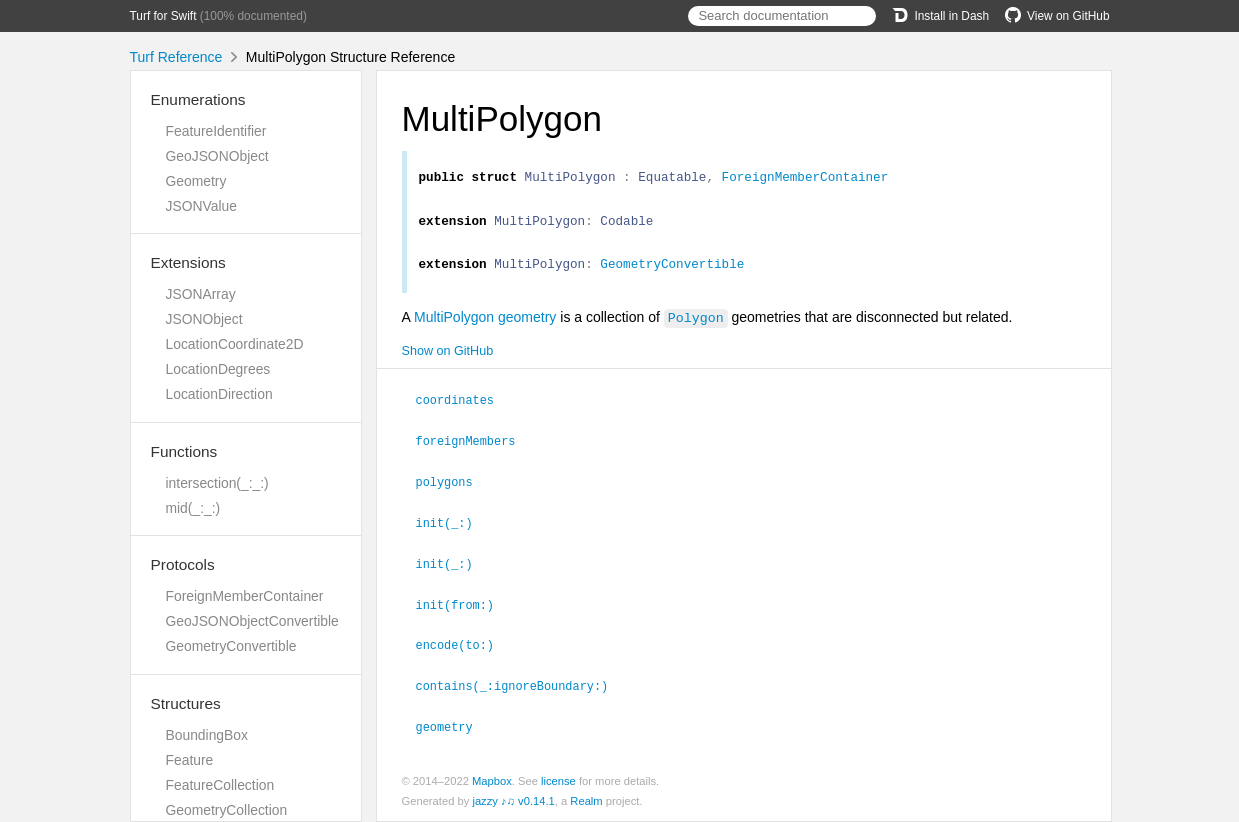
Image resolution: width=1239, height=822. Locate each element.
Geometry (196, 181)
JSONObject (204, 319)
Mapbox (492, 781)
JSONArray (201, 294)
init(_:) (453, 528)
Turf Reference (176, 57)
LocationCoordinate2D (235, 344)
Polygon (696, 326)
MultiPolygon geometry (485, 326)
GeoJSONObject (217, 156)
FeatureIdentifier (216, 131)
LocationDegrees (218, 369)
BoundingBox (207, 735)
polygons (453, 488)
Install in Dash (940, 16)
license (558, 781)
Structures (186, 703)
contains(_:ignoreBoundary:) (521, 687)
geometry (453, 727)
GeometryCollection (227, 810)
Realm (586, 801)
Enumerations (198, 99)
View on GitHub (1057, 16)
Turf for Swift (163, 16)
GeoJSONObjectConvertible (252, 621)
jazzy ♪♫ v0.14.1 (513, 801)
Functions (184, 451)
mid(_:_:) (193, 508)
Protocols (183, 564)
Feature (190, 760)
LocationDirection (219, 394)
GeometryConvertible (231, 646)
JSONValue (201, 206)
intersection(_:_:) (217, 483)
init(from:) (464, 608)
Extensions (188, 262)
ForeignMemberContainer (245, 596)
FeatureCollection (220, 785)
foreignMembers (474, 448)
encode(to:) (464, 647)
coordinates (463, 408)
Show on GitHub (448, 360)
